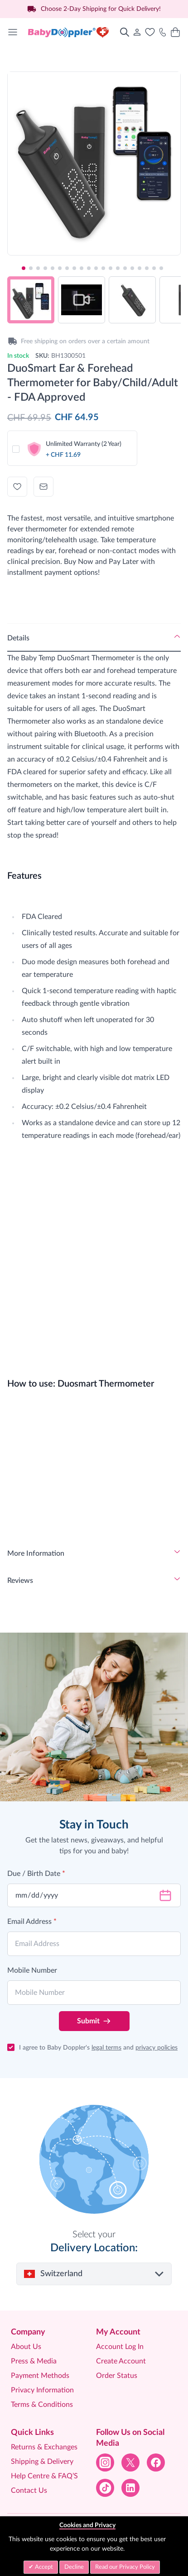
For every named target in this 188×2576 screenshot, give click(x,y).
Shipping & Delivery (42, 2461)
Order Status (116, 2375)
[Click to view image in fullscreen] (94, 158)
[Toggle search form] (124, 32)
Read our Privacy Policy (125, 2567)
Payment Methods (40, 2375)
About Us (26, 2346)
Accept (43, 2567)
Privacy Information (42, 2390)
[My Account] (137, 32)
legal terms (106, 2048)
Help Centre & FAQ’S (44, 2476)
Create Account (121, 2361)
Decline (74, 2567)
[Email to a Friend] (43, 487)
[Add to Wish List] (17, 487)
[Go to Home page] (68, 32)
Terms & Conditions (42, 2404)
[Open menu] (12, 32)
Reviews (20, 1580)
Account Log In (120, 2346)
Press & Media (34, 2361)
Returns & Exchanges (44, 2447)
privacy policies (156, 2048)
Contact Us (29, 2490)
